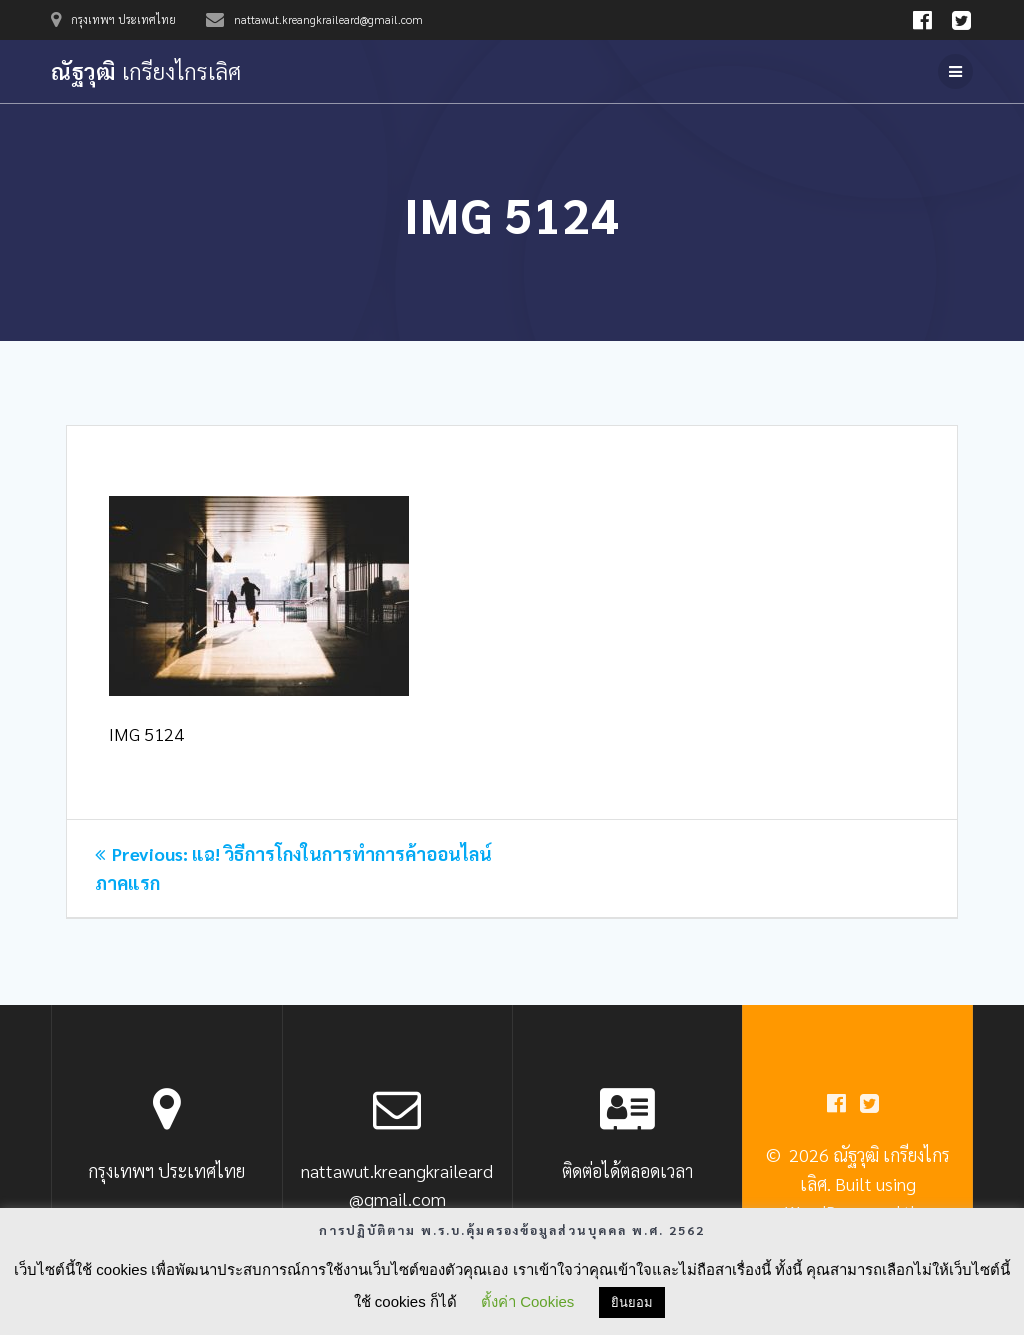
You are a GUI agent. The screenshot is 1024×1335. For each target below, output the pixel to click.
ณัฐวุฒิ (146, 71)
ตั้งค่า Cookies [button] (527, 1301)
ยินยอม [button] (632, 1302)
